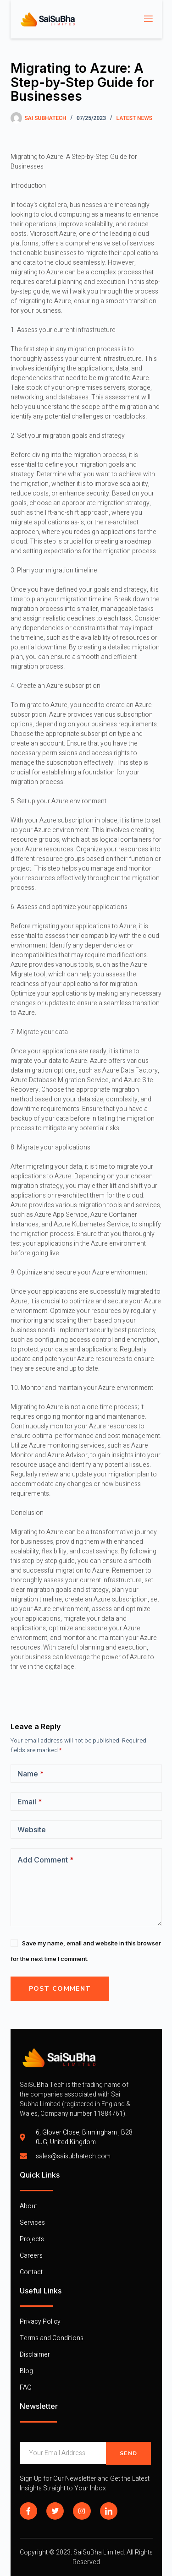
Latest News (135, 118)
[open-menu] (148, 19)
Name (30, 1774)
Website (31, 1829)
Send (128, 2453)
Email (29, 1801)
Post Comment (60, 1988)
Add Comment (45, 1860)
